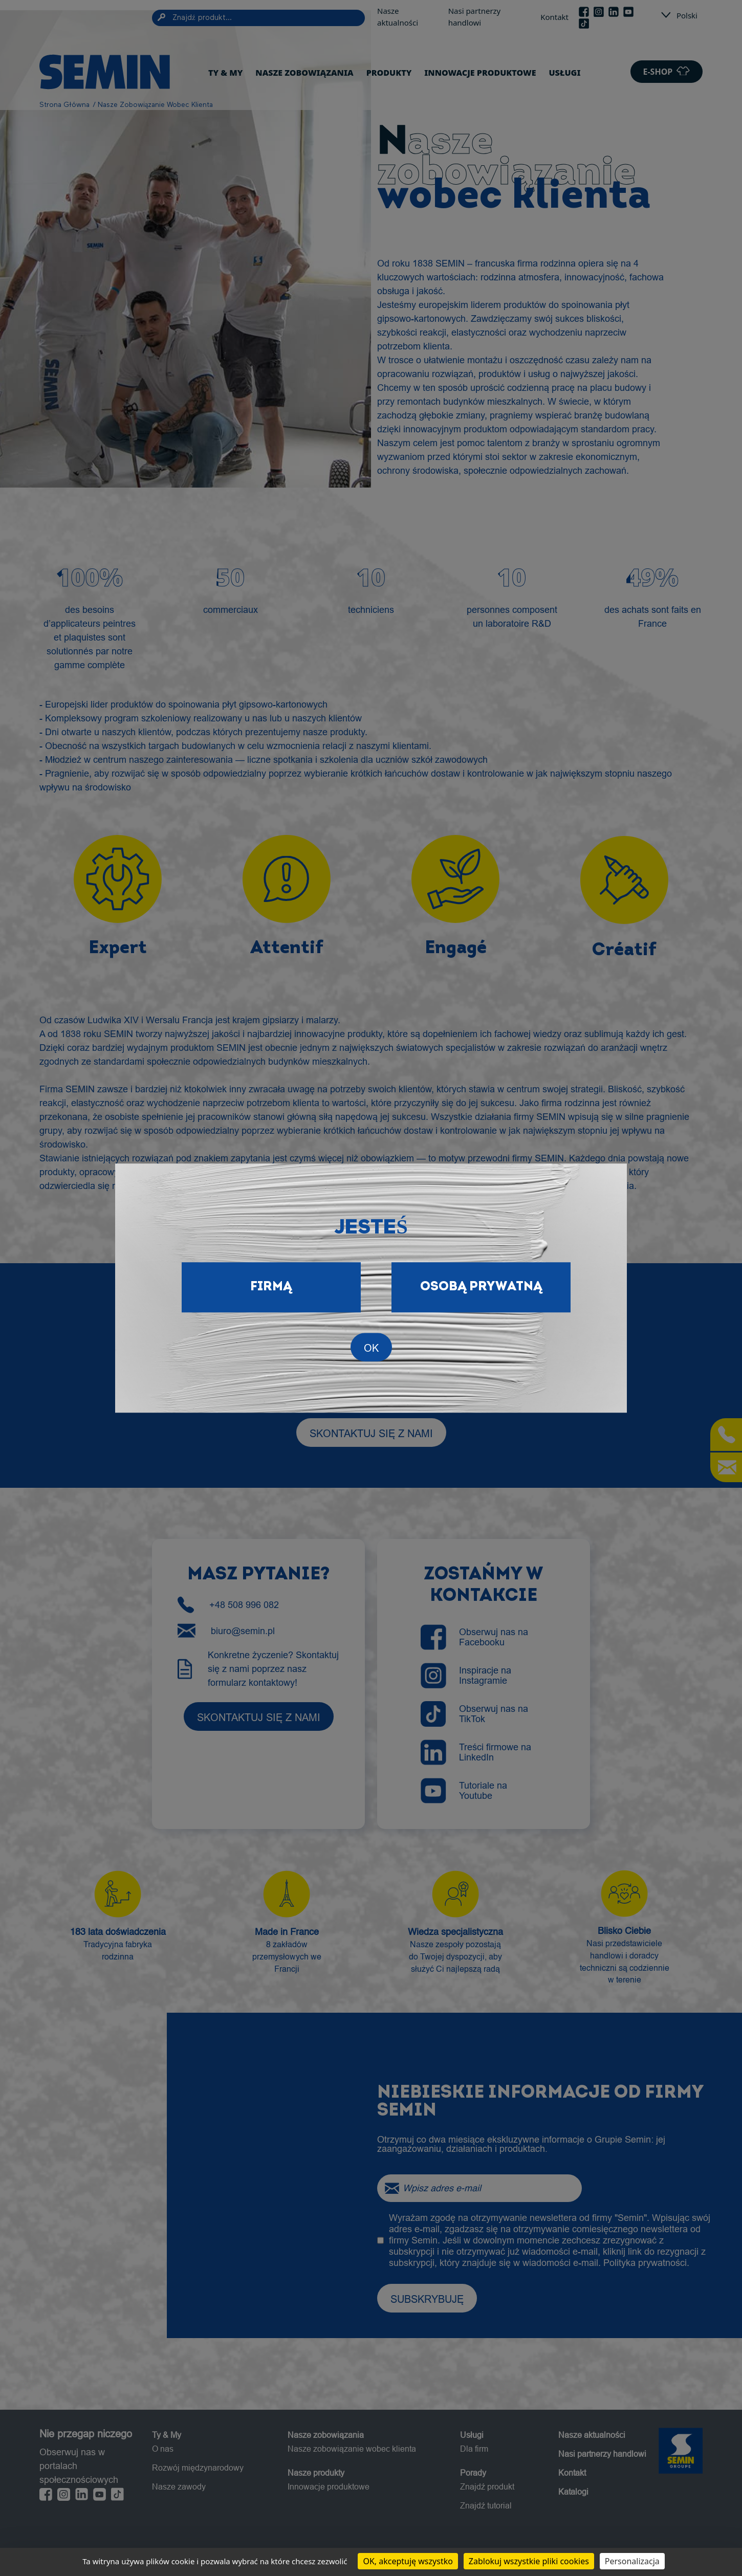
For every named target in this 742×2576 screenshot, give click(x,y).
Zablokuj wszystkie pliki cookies (529, 2561)
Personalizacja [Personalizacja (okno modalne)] (632, 2561)
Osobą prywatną (481, 1287)
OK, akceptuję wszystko (407, 2561)
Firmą (271, 1287)
